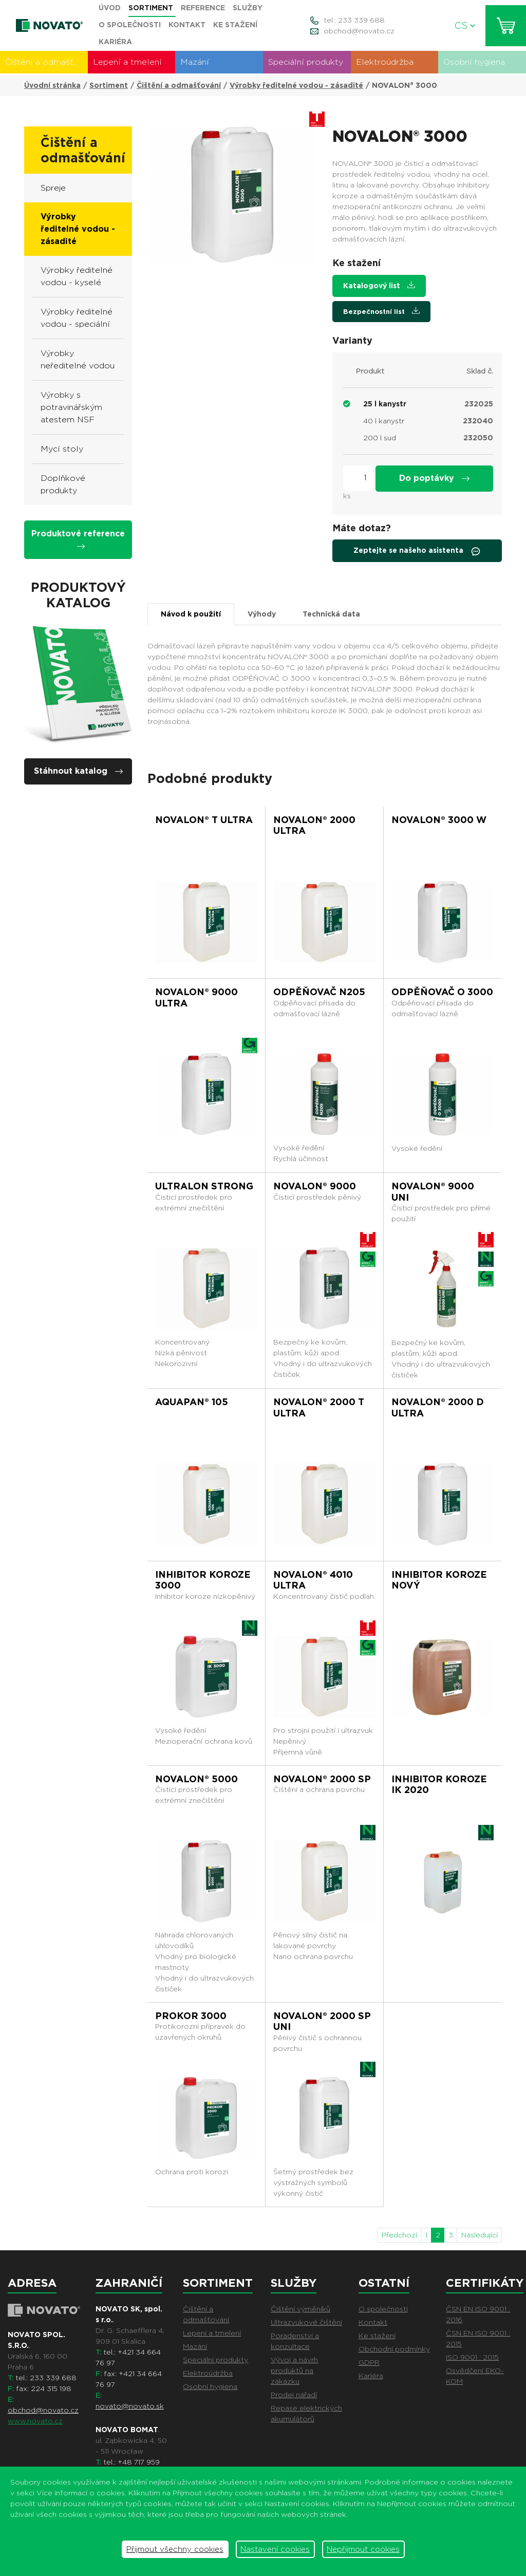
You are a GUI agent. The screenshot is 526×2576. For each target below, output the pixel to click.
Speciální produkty (305, 62)
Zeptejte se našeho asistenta (417, 551)
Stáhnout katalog (78, 771)
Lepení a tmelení (127, 62)
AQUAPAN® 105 (191, 1401)
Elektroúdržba (385, 62)
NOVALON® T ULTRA (204, 819)
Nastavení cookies (275, 2549)
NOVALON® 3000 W (438, 819)
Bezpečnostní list (381, 311)
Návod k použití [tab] (191, 614)
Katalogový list (379, 285)
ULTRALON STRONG (204, 1186)
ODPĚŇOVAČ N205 (319, 991)
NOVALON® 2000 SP (322, 1779)
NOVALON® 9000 (314, 1186)
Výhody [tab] (262, 614)
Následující (479, 2235)
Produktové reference (78, 539)
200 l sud (379, 438)
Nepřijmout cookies (363, 2549)
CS (465, 25)
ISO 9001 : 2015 (472, 2357)
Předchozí (399, 2235)
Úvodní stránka (52, 85)
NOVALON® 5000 (196, 1779)
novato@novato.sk (130, 2406)
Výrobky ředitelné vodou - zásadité (296, 85)
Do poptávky (434, 478)
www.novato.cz (35, 2421)
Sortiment (108, 85)
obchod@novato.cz (359, 31)
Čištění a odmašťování (46, 62)
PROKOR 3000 (191, 2015)
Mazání (194, 62)
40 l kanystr (383, 421)
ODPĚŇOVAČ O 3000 (442, 991)
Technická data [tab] (331, 614)
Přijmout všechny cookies (174, 2549)
